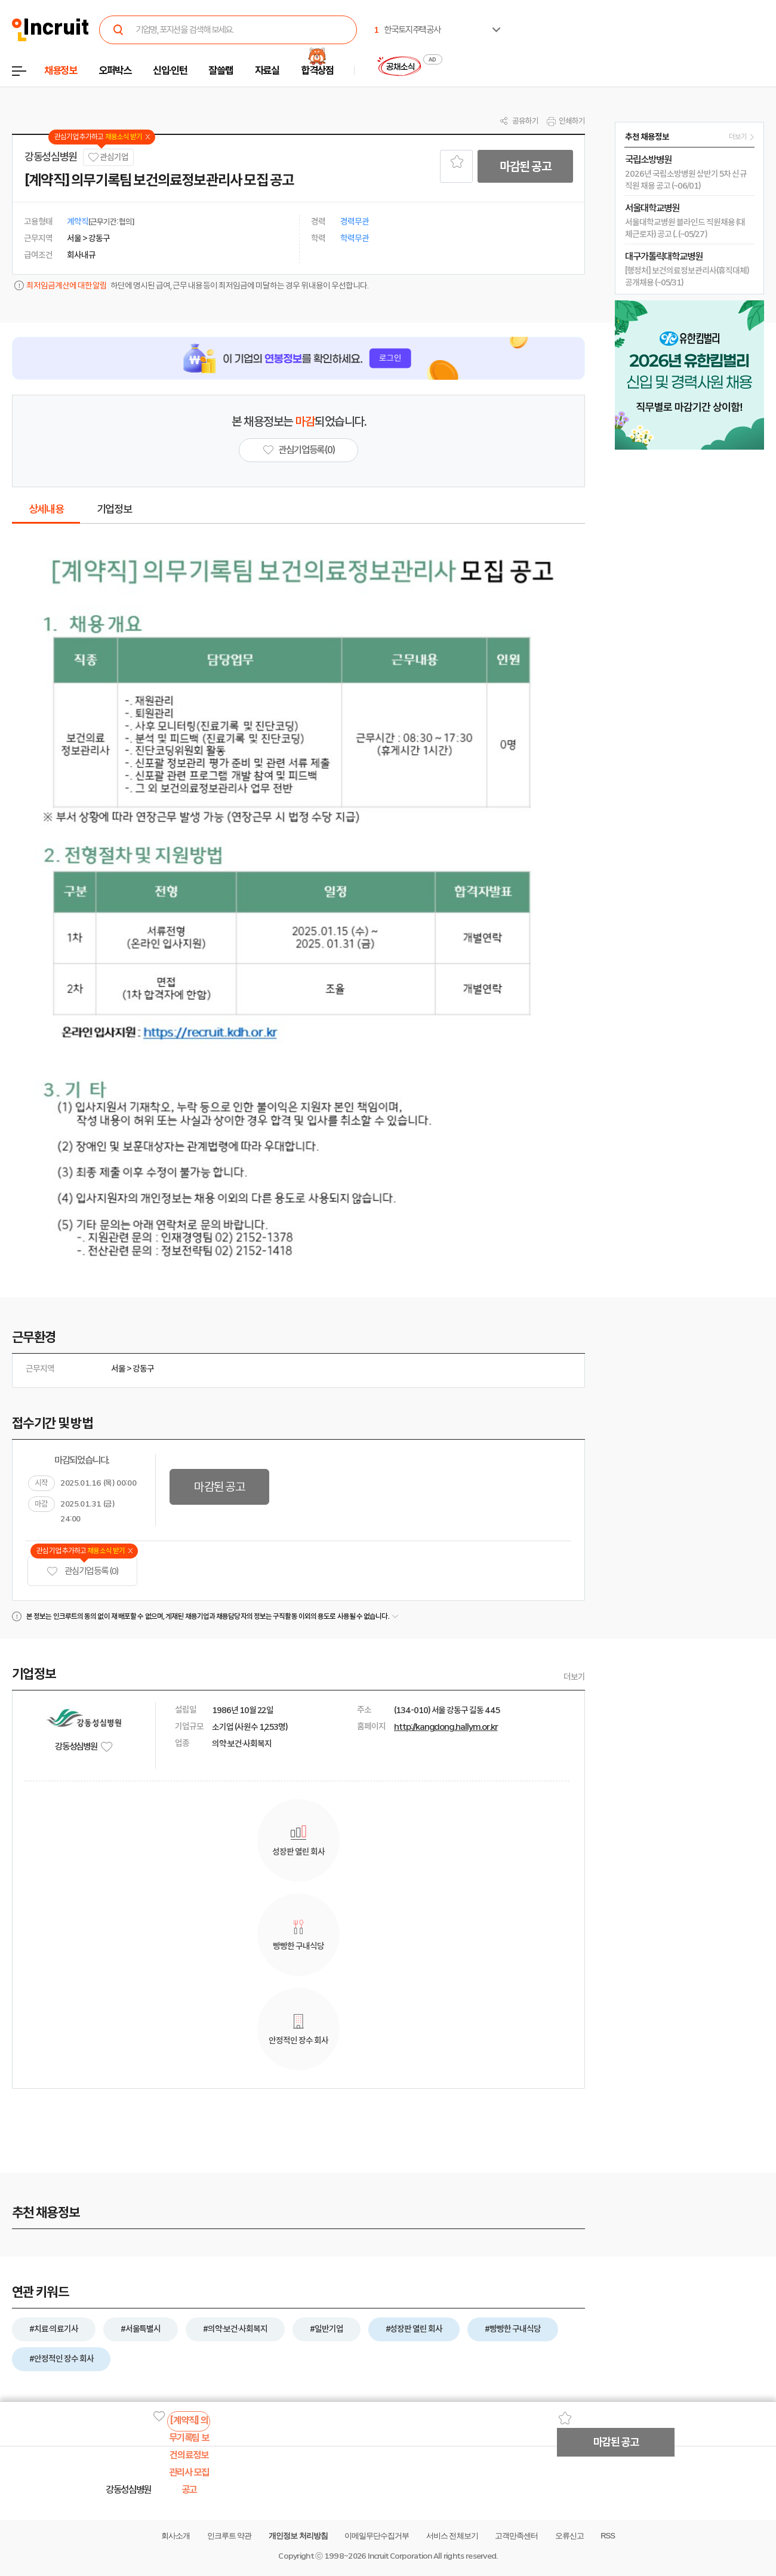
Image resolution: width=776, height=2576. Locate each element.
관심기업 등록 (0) (82, 1571)
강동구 (143, 1368)
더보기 (574, 1676)
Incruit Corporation (400, 2556)
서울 (118, 1368)
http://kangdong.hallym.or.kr (446, 1727)
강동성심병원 (50, 157)
